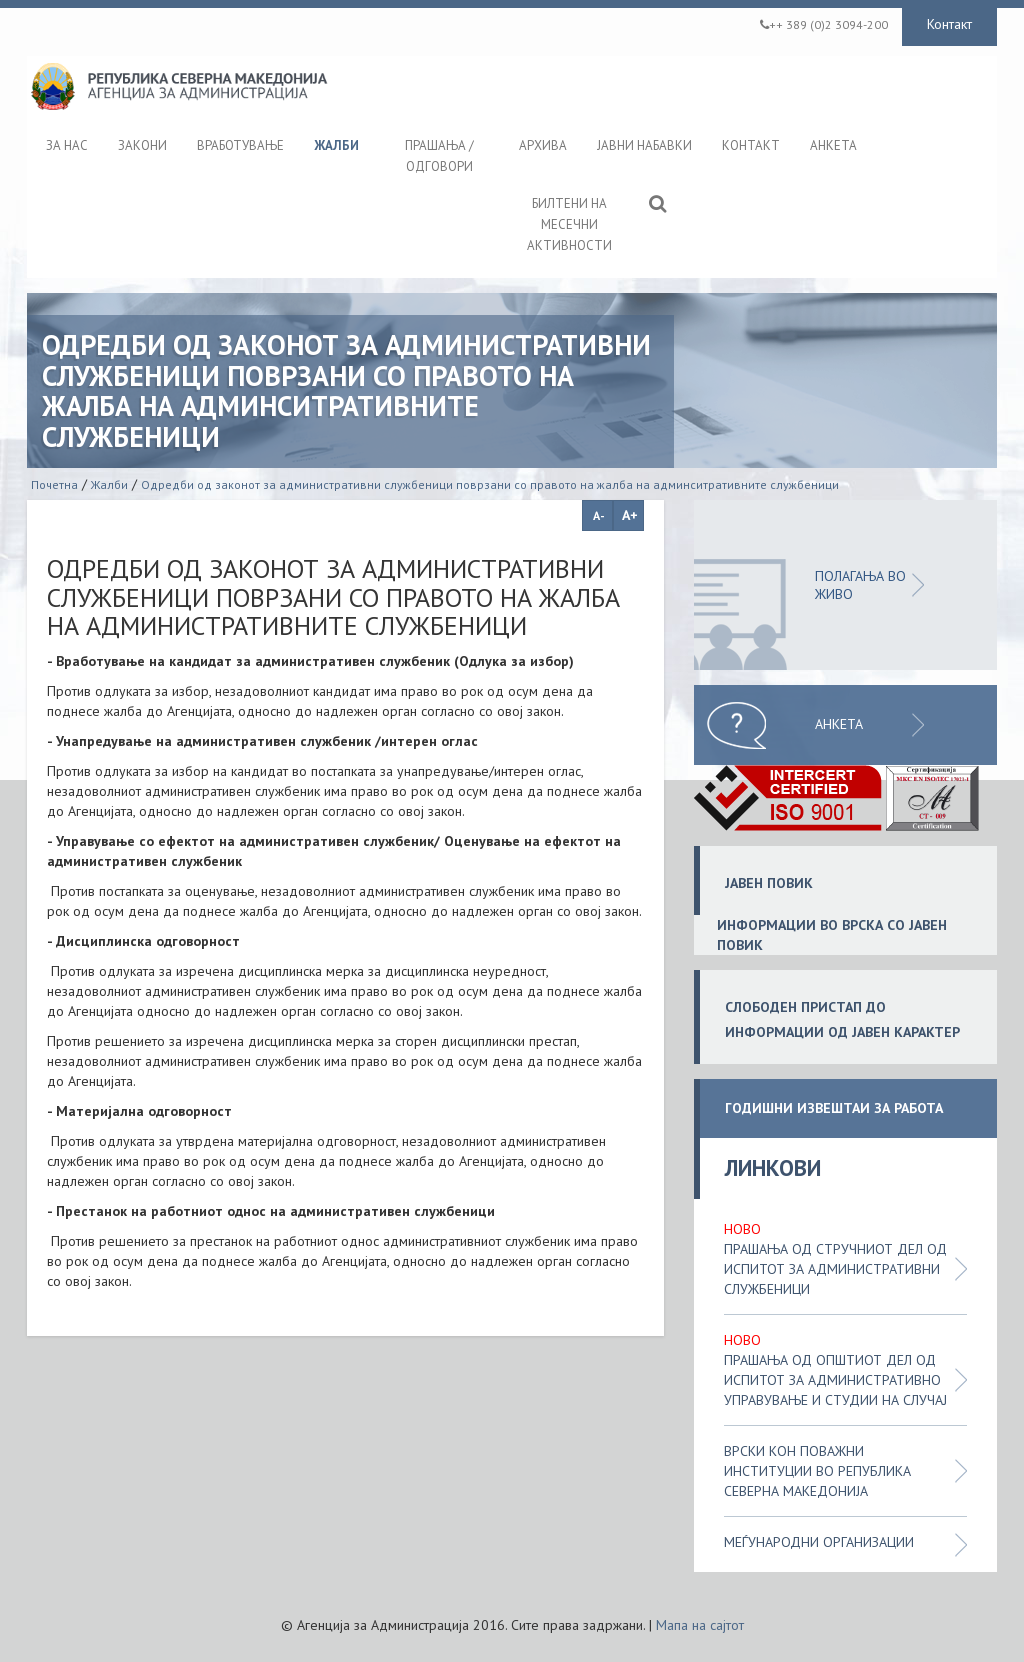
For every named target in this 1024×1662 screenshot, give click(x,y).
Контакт (949, 24)
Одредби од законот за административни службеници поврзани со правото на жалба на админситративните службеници (490, 484)
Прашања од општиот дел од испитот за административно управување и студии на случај (835, 1380)
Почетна (54, 484)
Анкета (839, 724)
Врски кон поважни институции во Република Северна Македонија (817, 1471)
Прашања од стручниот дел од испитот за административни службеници (835, 1269)
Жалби (109, 484)
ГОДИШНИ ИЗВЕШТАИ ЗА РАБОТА (834, 1108)
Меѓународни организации (819, 1542)
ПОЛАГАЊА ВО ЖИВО (860, 585)
